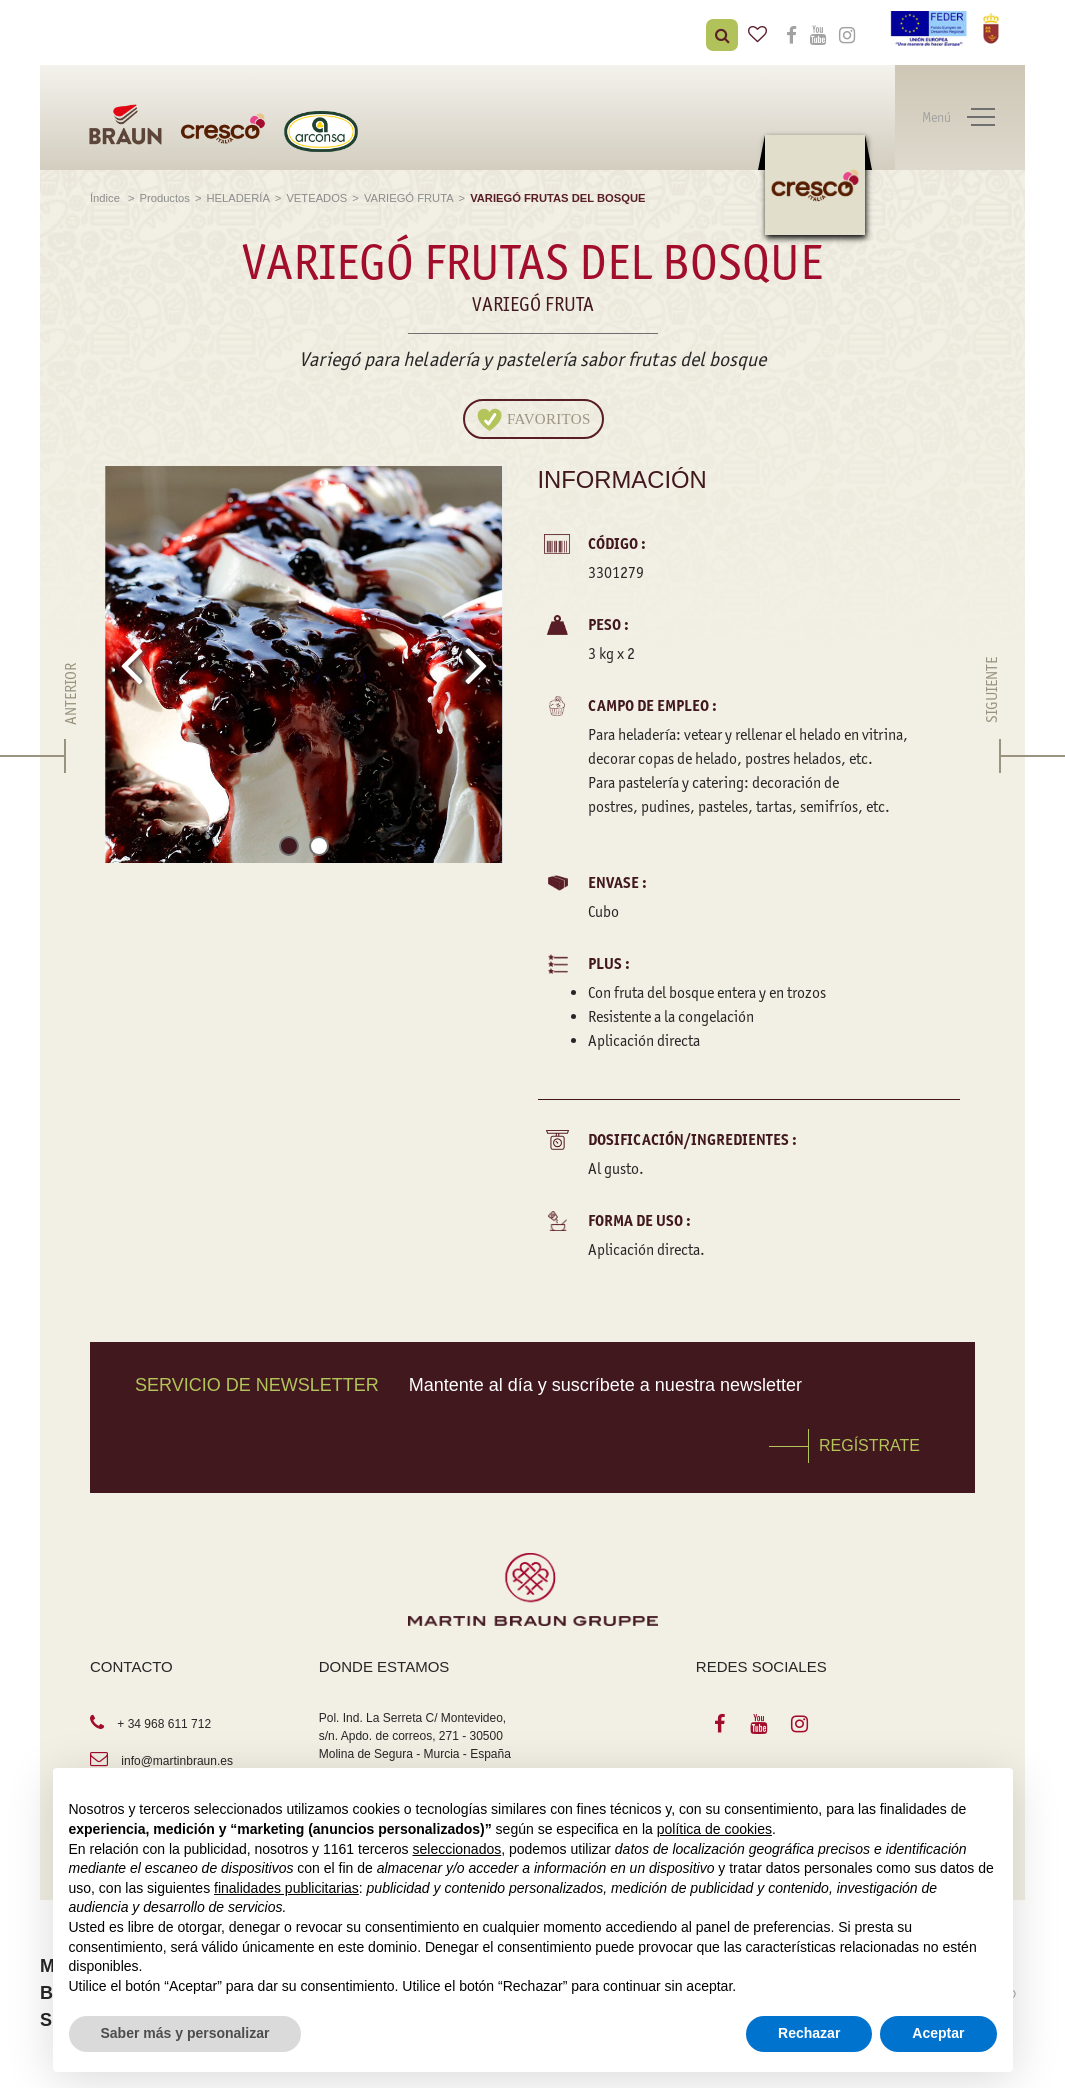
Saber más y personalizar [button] (185, 2033)
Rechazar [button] (809, 2033)
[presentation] (131, 665)
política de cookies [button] (714, 1829)
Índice (106, 198)
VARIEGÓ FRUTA (409, 198)
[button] (289, 849)
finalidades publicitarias (286, 1888)
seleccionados (456, 1849)
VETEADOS (316, 198)
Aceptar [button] (938, 2033)
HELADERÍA (237, 198)
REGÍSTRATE (869, 1445)
